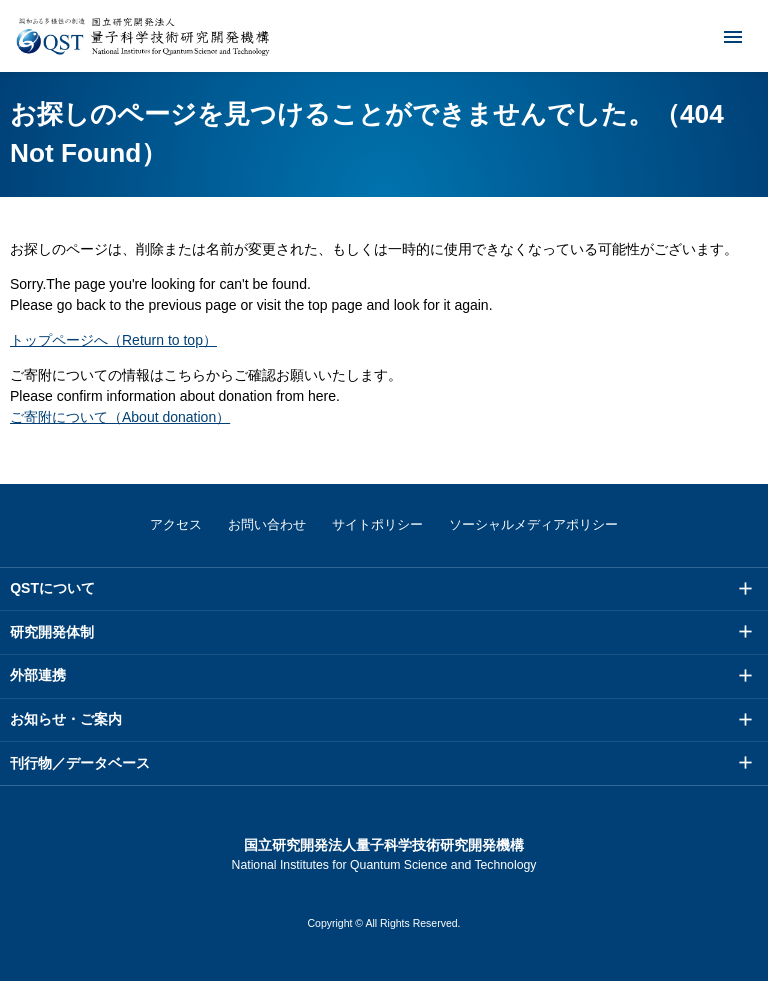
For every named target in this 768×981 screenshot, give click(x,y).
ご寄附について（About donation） (120, 417)
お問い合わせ (267, 524)
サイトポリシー (377, 524)
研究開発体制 (52, 632)
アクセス (176, 524)
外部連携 (38, 675)
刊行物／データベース (80, 763)
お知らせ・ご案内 (66, 719)
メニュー (720, 36)
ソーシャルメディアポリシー (533, 524)
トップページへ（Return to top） (113, 340)
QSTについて (52, 588)
